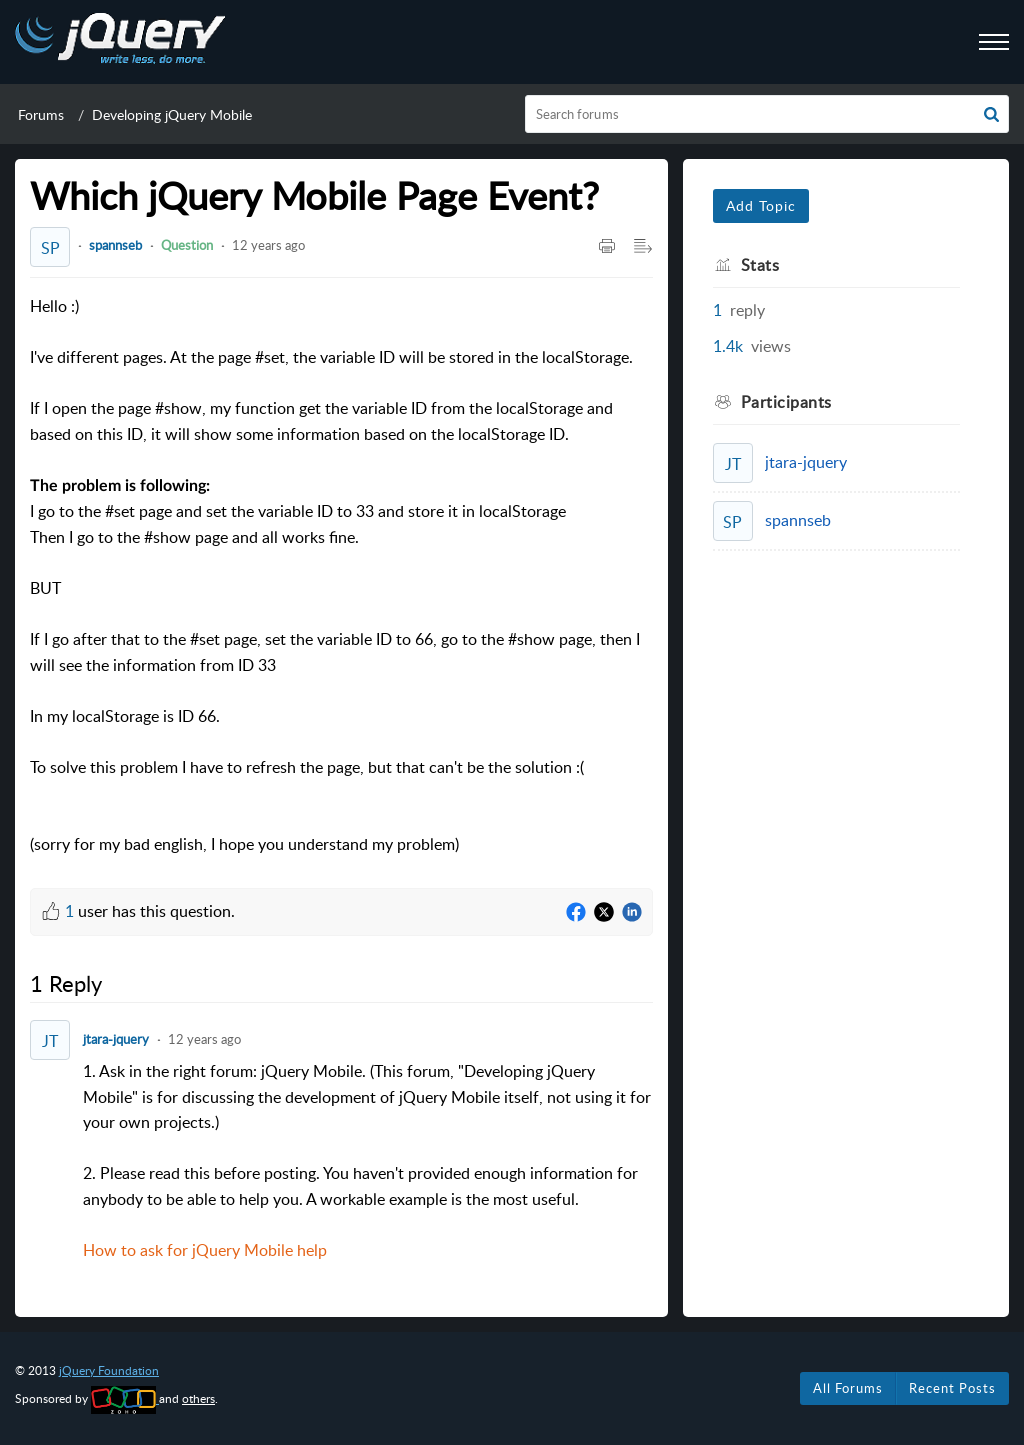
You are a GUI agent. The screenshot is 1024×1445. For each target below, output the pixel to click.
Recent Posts (952, 1388)
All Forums (848, 1388)
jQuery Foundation (109, 1370)
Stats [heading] (760, 265)
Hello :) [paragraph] (341, 576)
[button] (991, 114)
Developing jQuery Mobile (172, 114)
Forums (41, 114)
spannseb (115, 245)
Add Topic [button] (761, 205)
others (198, 1398)
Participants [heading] (786, 402)
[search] (767, 114)
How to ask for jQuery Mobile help (205, 1250)
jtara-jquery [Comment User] (116, 1039)
